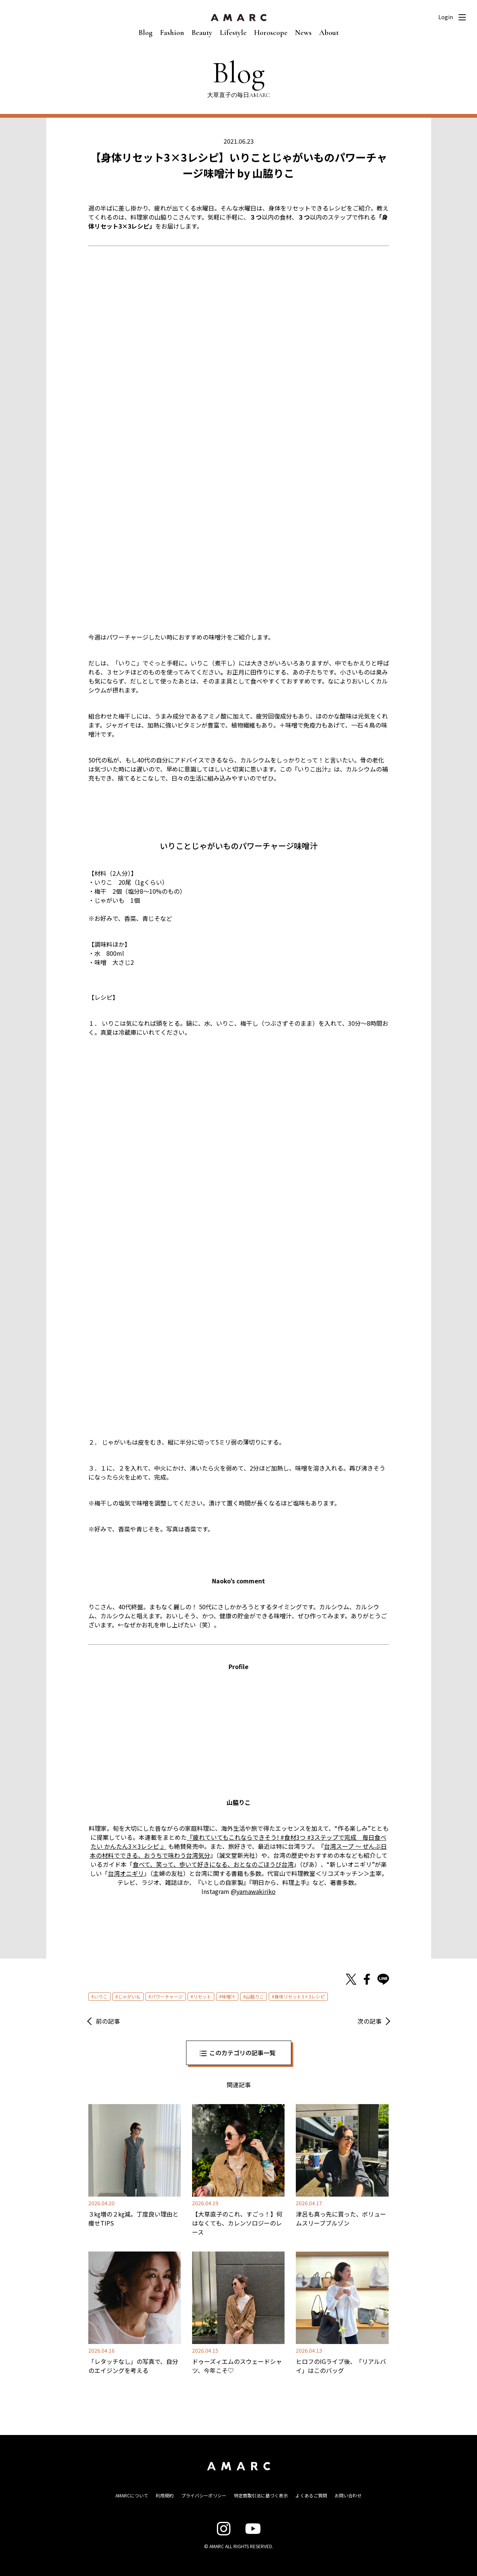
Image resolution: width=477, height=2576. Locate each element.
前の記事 (108, 2021)
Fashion (172, 32)
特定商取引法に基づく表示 (261, 2495)
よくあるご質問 (311, 2495)
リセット (202, 1996)
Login (445, 17)
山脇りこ (255, 1996)
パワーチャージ (167, 1996)
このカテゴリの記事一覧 (242, 2052)
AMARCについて (131, 2495)
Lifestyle (233, 32)
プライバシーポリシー (203, 2495)
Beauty (202, 32)
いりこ (101, 1996)
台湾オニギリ (126, 1873)
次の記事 (369, 2021)
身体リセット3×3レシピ (299, 1996)
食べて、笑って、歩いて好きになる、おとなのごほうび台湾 (213, 1864)
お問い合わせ (348, 2495)
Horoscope (271, 32)
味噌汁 (228, 1996)
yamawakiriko (256, 1891)
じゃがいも (129, 1996)
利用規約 (165, 2495)
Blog (146, 32)
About (329, 32)
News (303, 32)
